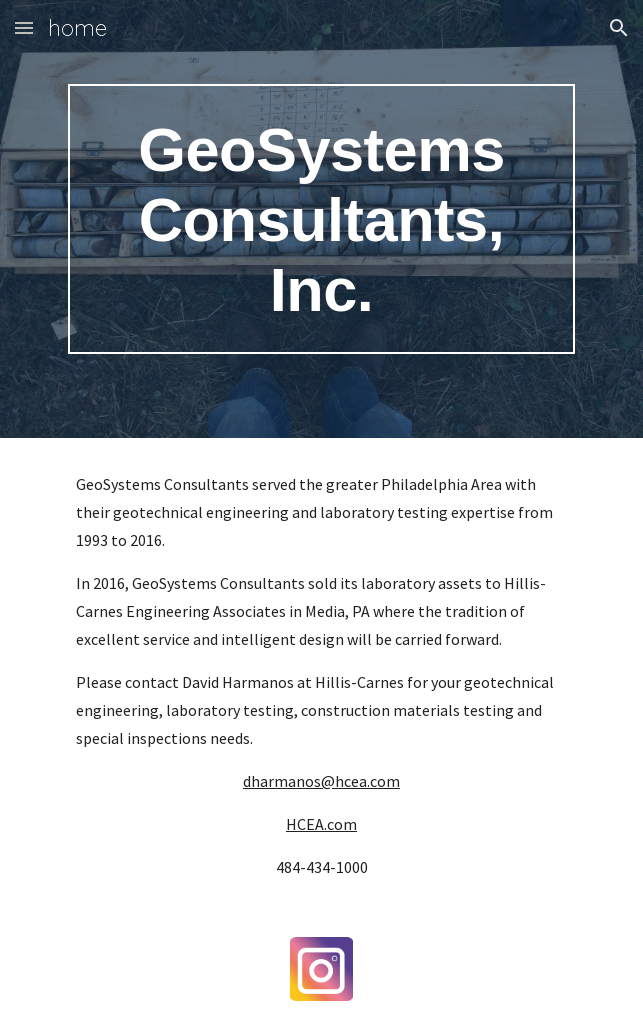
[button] (24, 27)
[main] (321, 219)
